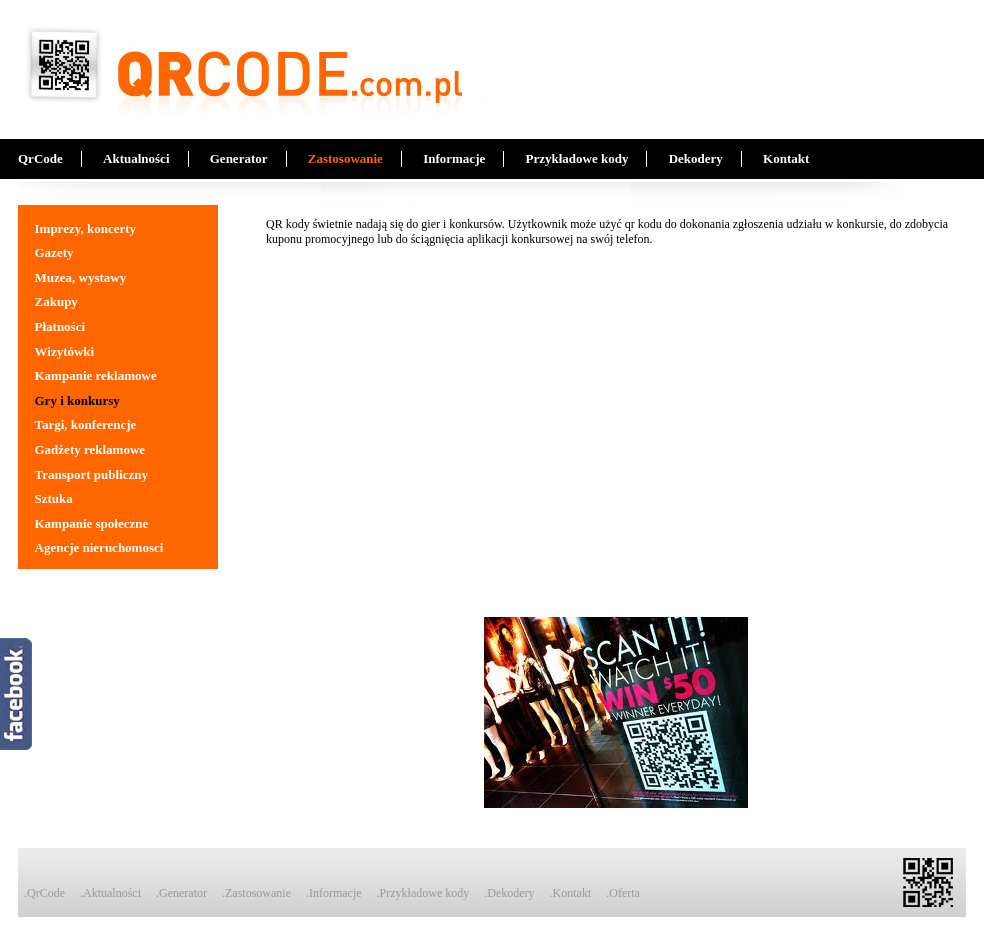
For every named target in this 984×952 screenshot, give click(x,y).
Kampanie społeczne (92, 523)
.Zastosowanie (256, 893)
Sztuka (54, 498)
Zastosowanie (345, 158)
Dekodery (696, 158)
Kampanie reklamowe (96, 375)
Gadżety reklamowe (90, 449)
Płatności (60, 326)
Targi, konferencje (86, 424)
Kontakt (786, 158)
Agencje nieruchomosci (99, 547)
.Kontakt (571, 893)
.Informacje (334, 893)
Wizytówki (65, 351)
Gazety (54, 252)
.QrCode (44, 893)
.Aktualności (110, 893)
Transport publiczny (92, 474)
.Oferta (623, 893)
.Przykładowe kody (423, 893)
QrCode (40, 158)
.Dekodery (509, 893)
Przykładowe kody (576, 158)
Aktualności (136, 158)
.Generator (181, 893)
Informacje (454, 158)
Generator (239, 158)
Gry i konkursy (77, 400)
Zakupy (56, 301)
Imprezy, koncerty (86, 228)
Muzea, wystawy (81, 277)
